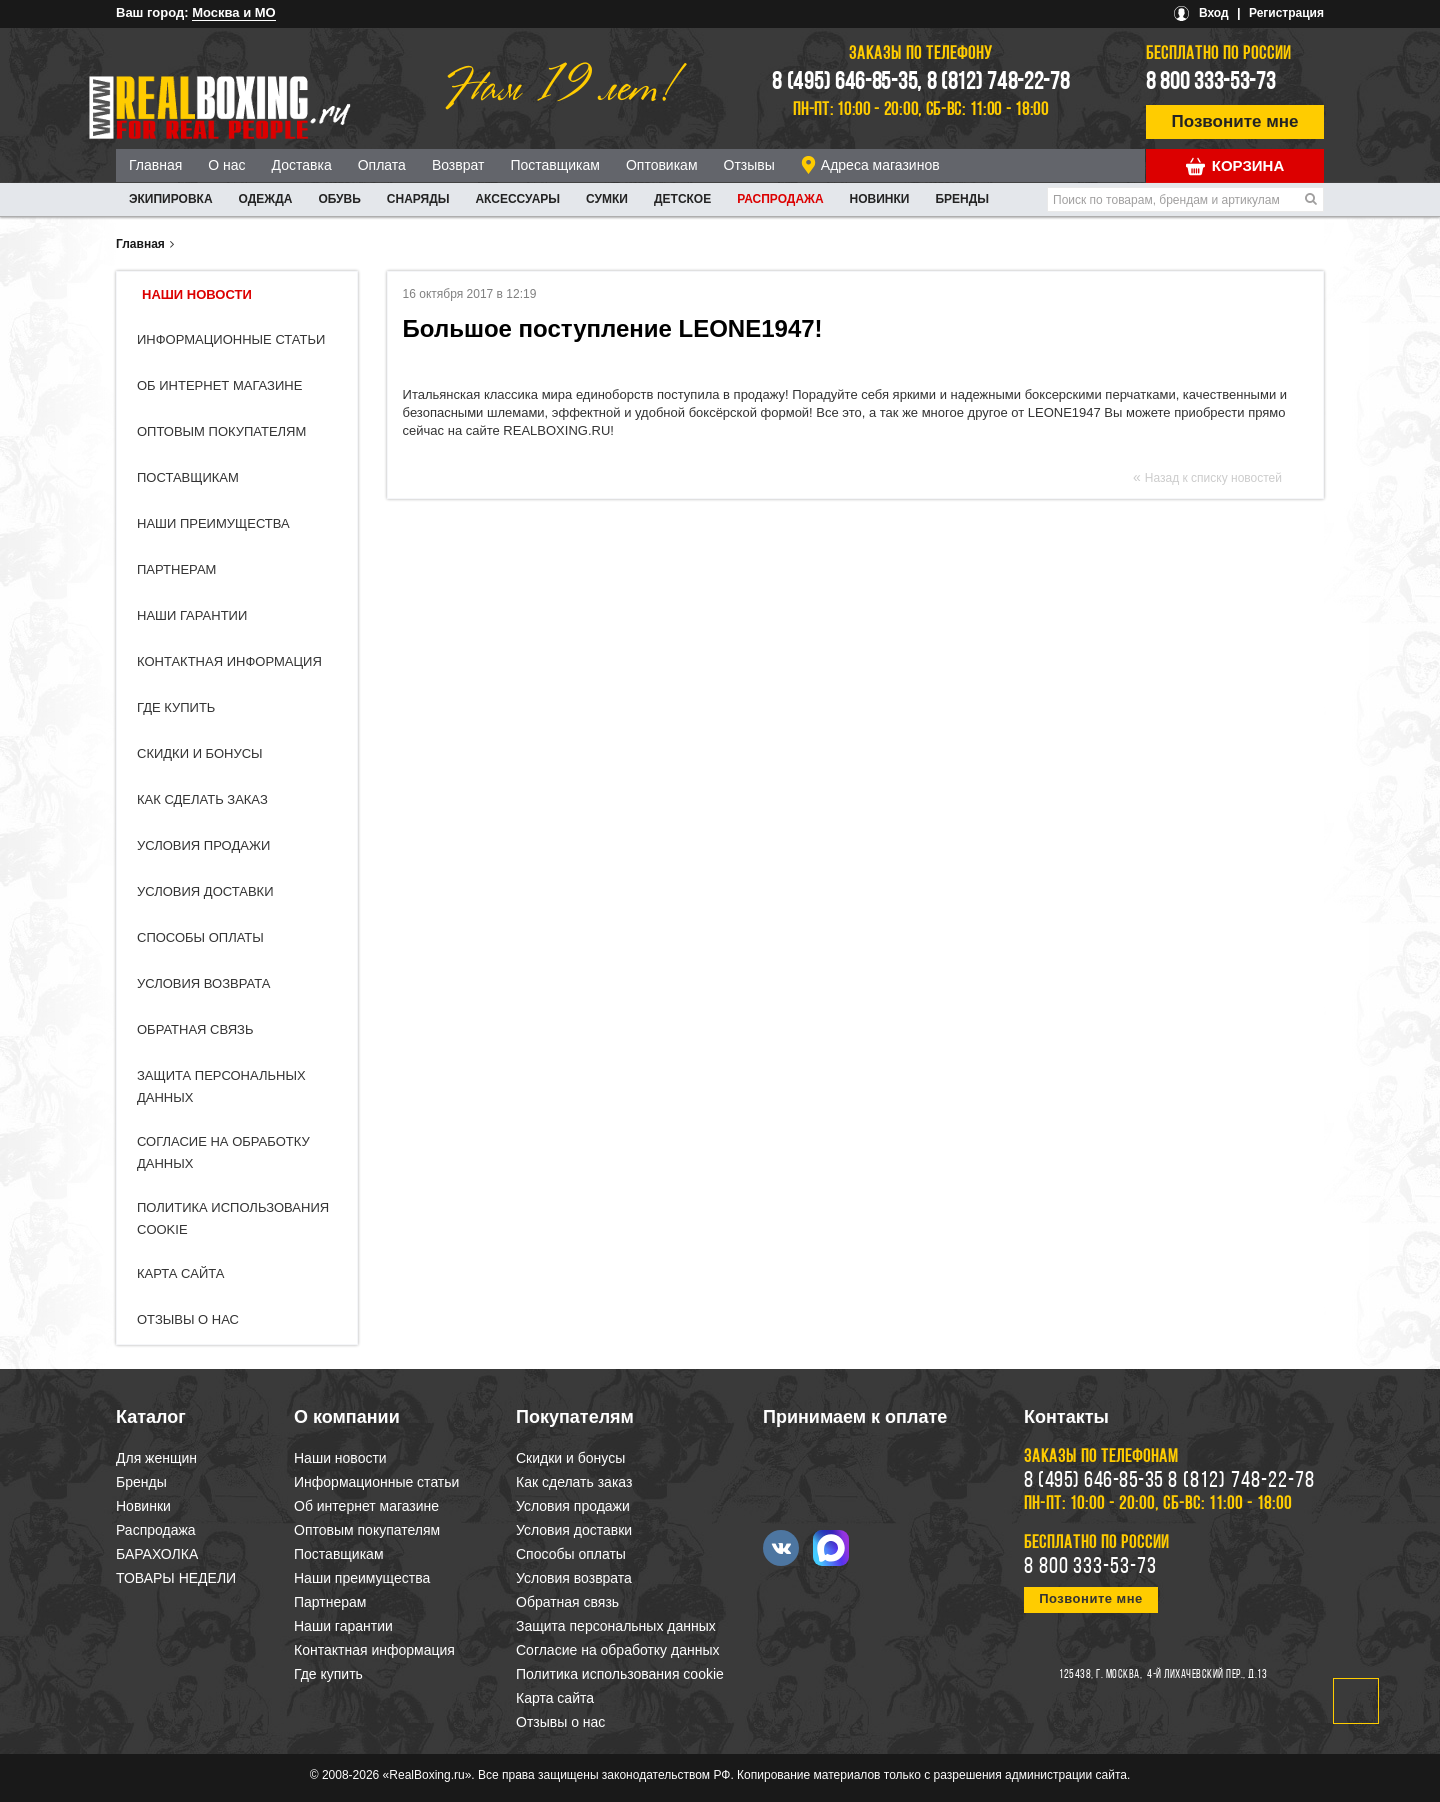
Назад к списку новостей (1213, 478)
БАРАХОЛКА (157, 1554)
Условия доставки (205, 891)
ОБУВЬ (339, 199)
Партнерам (176, 569)
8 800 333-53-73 (1211, 83)
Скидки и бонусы (200, 753)
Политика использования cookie (620, 1674)
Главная (155, 165)
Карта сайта (180, 1273)
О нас (226, 165)
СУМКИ (607, 199)
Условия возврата (203, 983)
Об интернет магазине (219, 385)
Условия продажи (203, 845)
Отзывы (749, 165)
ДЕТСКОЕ (682, 199)
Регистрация (1286, 13)
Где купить (176, 707)
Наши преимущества (213, 523)
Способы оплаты (200, 937)
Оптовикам (662, 165)
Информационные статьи (231, 339)
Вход (1214, 13)
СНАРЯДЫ (418, 199)
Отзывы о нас (188, 1319)
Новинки (880, 199)
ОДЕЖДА (266, 199)
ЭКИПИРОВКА (171, 199)
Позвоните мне (1235, 121)
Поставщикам (555, 165)
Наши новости (197, 294)
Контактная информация (229, 661)
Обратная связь (195, 1029)
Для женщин (156, 1458)
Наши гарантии (192, 615)
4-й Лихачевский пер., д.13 (1207, 1675)
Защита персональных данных (616, 1626)
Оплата (382, 165)
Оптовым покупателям (221, 431)
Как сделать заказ (202, 799)
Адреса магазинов (880, 165)
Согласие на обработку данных (618, 1650)
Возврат (458, 165)
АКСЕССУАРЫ (517, 199)
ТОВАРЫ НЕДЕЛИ (176, 1578)
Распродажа (780, 199)
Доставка (302, 165)
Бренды (962, 199)
